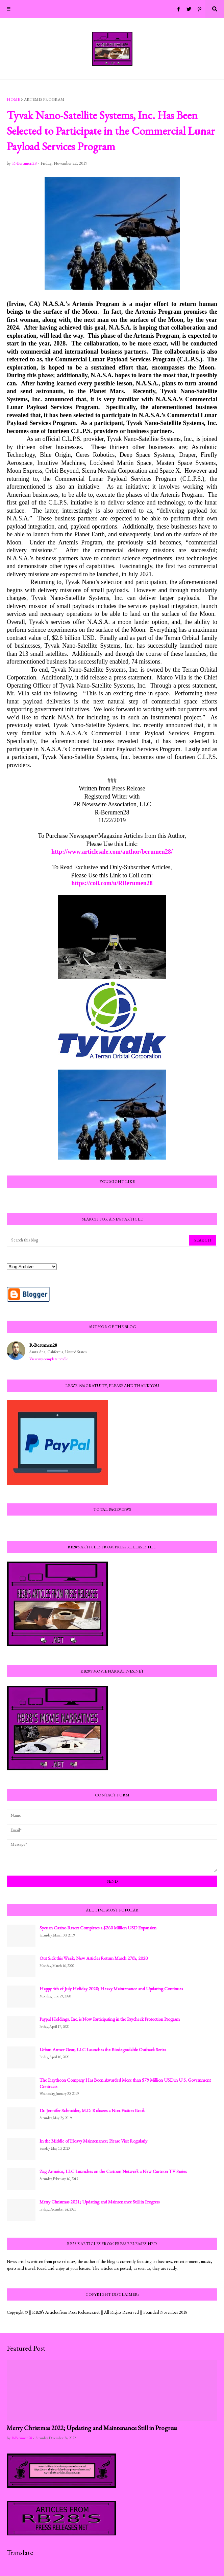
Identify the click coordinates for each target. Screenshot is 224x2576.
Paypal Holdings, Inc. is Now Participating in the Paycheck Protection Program (110, 2019)
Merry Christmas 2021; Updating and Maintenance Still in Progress (99, 2202)
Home (13, 99)
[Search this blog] (98, 1240)
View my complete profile (48, 1359)
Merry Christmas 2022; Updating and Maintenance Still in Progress (92, 2428)
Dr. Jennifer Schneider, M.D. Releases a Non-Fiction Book (92, 2110)
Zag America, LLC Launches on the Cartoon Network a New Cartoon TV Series (113, 2171)
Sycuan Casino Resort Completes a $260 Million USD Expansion (98, 1928)
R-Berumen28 (43, 1345)
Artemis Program (44, 99)
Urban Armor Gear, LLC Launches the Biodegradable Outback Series (103, 2049)
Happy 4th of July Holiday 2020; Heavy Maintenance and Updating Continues (111, 1989)
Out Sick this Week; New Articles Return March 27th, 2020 (94, 1958)
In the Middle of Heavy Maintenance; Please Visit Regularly (93, 2141)
